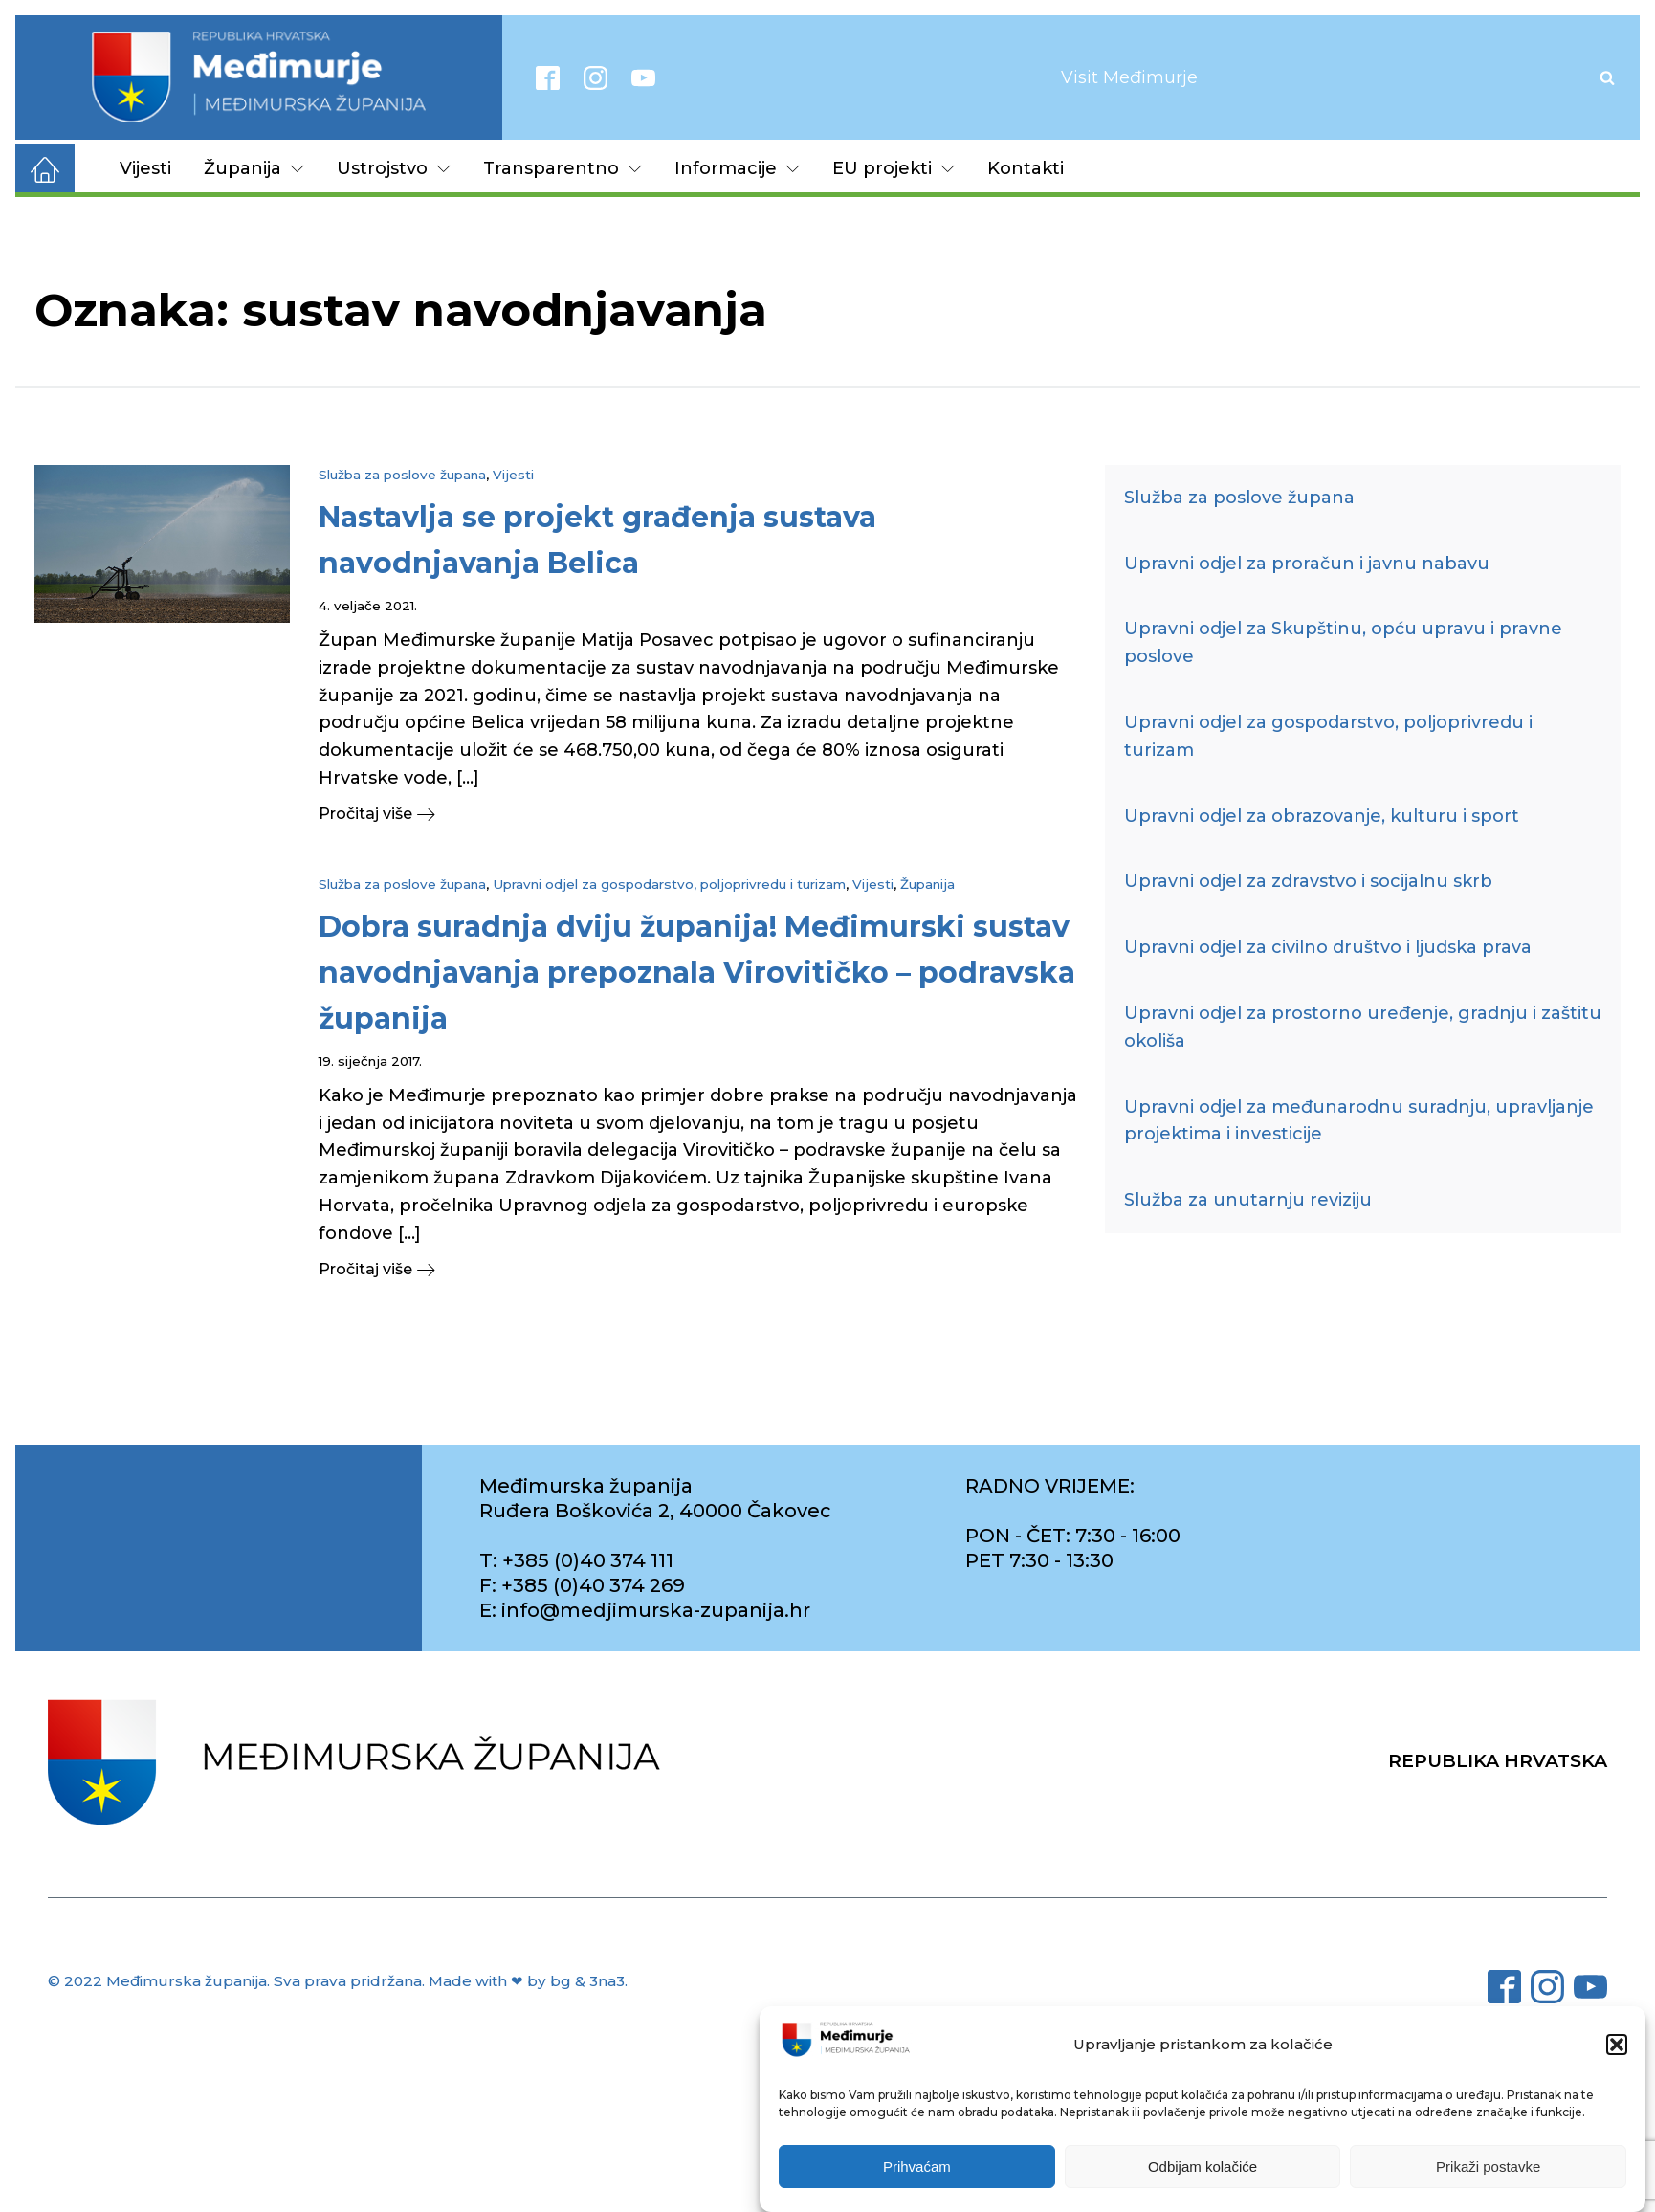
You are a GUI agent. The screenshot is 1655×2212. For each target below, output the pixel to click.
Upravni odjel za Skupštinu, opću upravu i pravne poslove (1343, 642)
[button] (1616, 2046)
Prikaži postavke (1488, 2168)
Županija (254, 168)
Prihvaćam (917, 2168)
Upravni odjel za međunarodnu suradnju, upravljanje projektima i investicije (1359, 1120)
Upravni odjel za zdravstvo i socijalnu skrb (1308, 881)
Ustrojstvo (394, 168)
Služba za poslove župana (402, 474)
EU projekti (893, 168)
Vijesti (145, 168)
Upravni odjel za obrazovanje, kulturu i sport (1321, 816)
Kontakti (1025, 168)
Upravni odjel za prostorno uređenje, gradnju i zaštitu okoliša (1362, 1027)
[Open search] (1607, 77)
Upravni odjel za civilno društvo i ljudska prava (1328, 947)
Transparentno (562, 168)
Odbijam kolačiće (1202, 2168)
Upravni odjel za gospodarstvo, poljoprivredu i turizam (669, 884)
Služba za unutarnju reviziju (1248, 1199)
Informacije (737, 168)
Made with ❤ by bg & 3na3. (528, 1981)
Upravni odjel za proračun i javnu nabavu (1307, 563)
